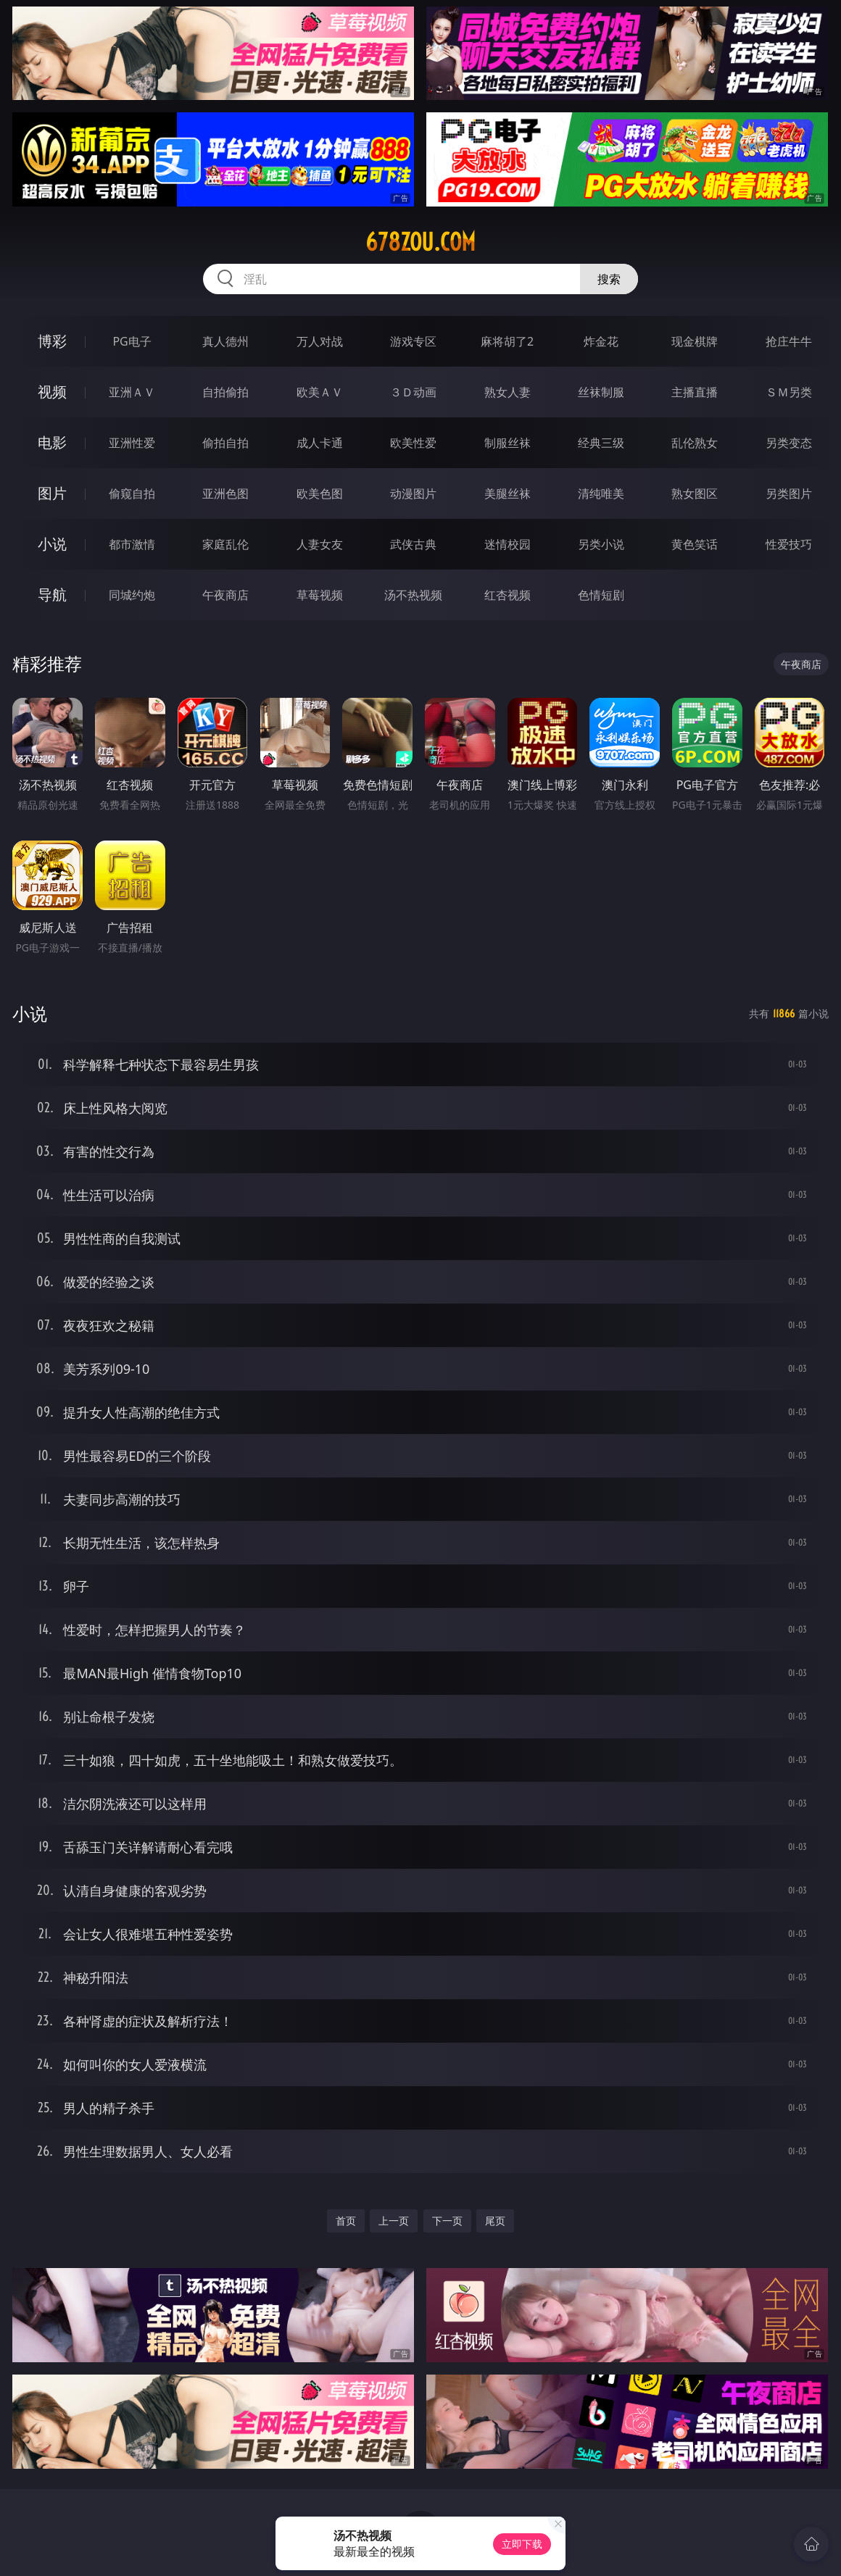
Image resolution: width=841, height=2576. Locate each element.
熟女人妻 (507, 392)
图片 (52, 493)
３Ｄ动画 (413, 392)
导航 (52, 594)
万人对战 (320, 341)
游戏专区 (413, 341)
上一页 (393, 2220)
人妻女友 (320, 544)
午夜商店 (225, 595)
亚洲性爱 (132, 443)
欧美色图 (320, 493)
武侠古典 (413, 544)
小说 (52, 544)
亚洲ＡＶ (132, 392)
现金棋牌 (694, 341)
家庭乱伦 (225, 544)
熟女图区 (694, 493)
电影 (52, 442)
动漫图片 (413, 493)
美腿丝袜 (507, 493)
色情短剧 (601, 595)
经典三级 (601, 443)
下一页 (447, 2220)
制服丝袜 (507, 443)
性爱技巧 (789, 544)
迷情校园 (507, 544)
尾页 (495, 2220)
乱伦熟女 (694, 443)
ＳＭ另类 (789, 392)
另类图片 (789, 493)
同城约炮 (132, 595)
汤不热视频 (413, 595)
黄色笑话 (694, 544)
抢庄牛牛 (789, 341)
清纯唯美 (601, 493)
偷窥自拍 (132, 493)
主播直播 (694, 392)
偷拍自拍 (225, 443)
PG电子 (131, 341)
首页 (346, 2220)
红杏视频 (507, 595)
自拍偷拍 (225, 392)
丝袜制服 (601, 392)
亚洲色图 (225, 493)
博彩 (52, 341)
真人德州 (225, 341)
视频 (52, 391)
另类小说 (601, 544)
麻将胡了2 (507, 341)
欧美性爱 (413, 443)
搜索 (609, 279)
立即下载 (522, 2544)
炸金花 (601, 341)
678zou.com (420, 242)
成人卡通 (320, 443)
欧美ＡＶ (320, 392)
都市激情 (132, 544)
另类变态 (789, 443)
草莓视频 (320, 595)
